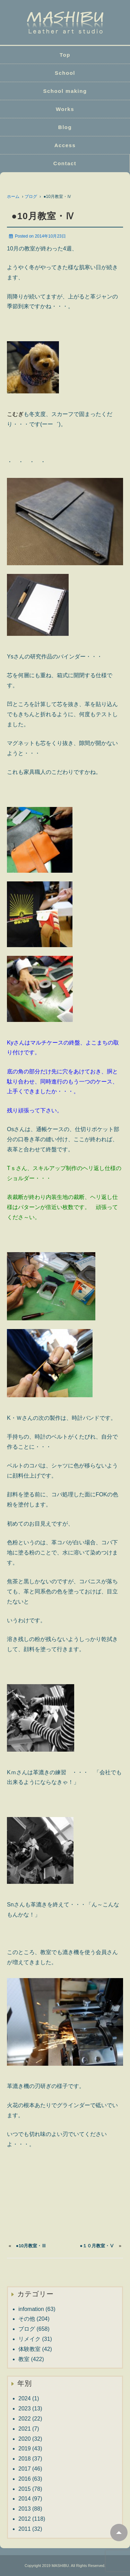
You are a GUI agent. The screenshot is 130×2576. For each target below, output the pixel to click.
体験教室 (29, 2349)
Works (65, 109)
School (65, 73)
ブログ (31, 196)
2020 (24, 2439)
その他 (26, 2319)
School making (65, 91)
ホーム (13, 196)
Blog (65, 127)
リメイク (29, 2339)
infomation (31, 2309)
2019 (24, 2448)
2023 (24, 2408)
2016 (24, 2479)
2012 (24, 2519)
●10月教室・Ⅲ (31, 2245)
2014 (24, 2499)
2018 (24, 2459)
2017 (24, 2469)
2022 (24, 2419)
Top (65, 55)
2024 (24, 2398)
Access (65, 145)
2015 (24, 2489)
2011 (24, 2529)
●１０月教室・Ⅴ (97, 2245)
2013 (24, 2509)
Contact (64, 163)
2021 (24, 2429)
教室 (23, 2359)
